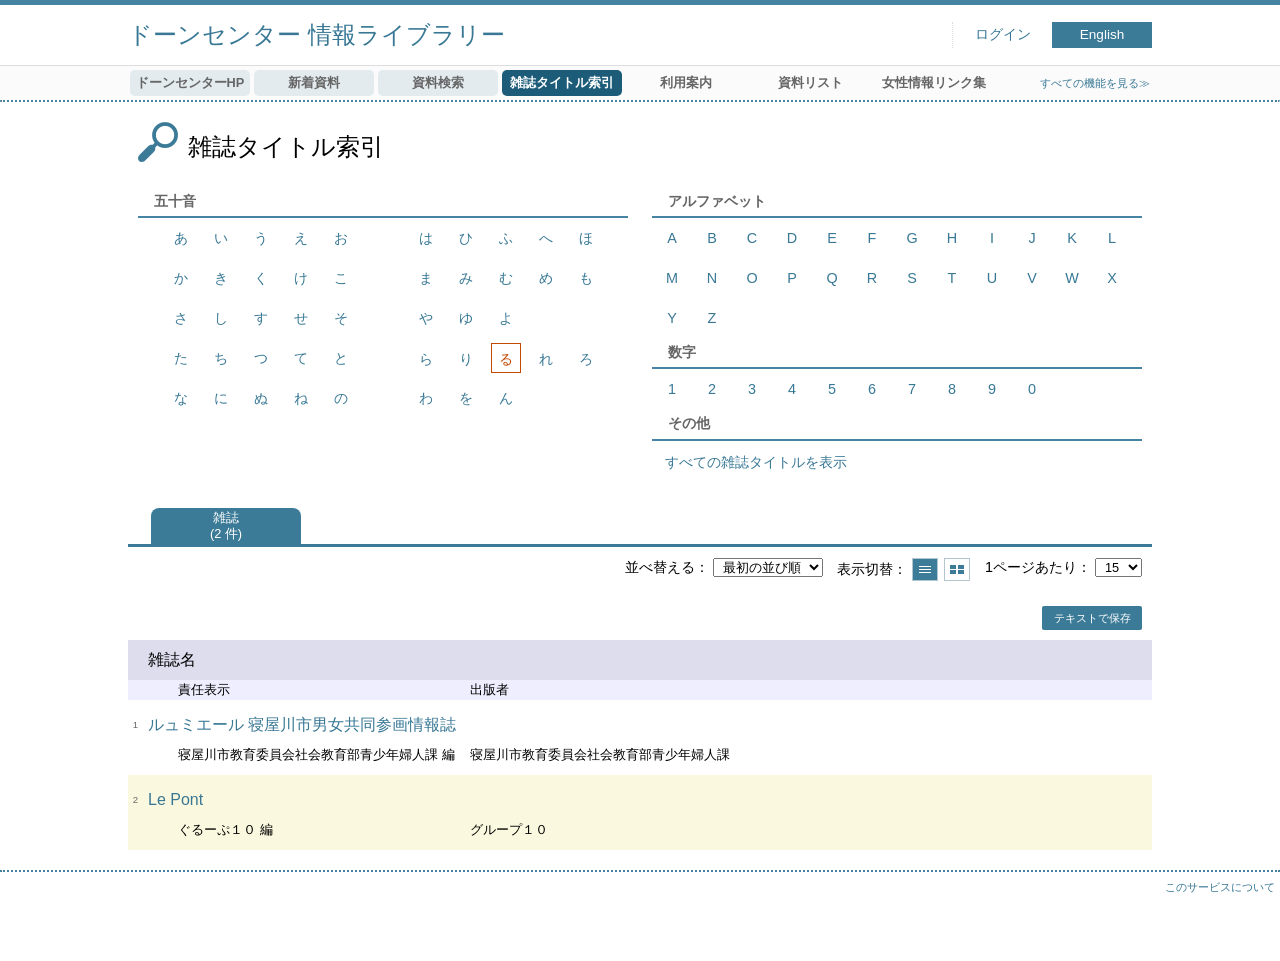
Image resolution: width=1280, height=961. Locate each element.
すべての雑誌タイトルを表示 (756, 462)
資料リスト (810, 82)
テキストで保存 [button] (1092, 618)
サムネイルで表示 (957, 569)
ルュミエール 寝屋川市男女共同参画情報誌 (302, 724)
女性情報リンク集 (934, 82)
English (1102, 34)
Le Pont (175, 799)
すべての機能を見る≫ (1095, 83)
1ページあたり (1031, 567)
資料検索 (438, 82)
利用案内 (686, 82)
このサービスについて (1220, 887)
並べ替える (660, 567)
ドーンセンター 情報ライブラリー (316, 34)
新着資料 (314, 82)
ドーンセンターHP (190, 82)
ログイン (1003, 34)
